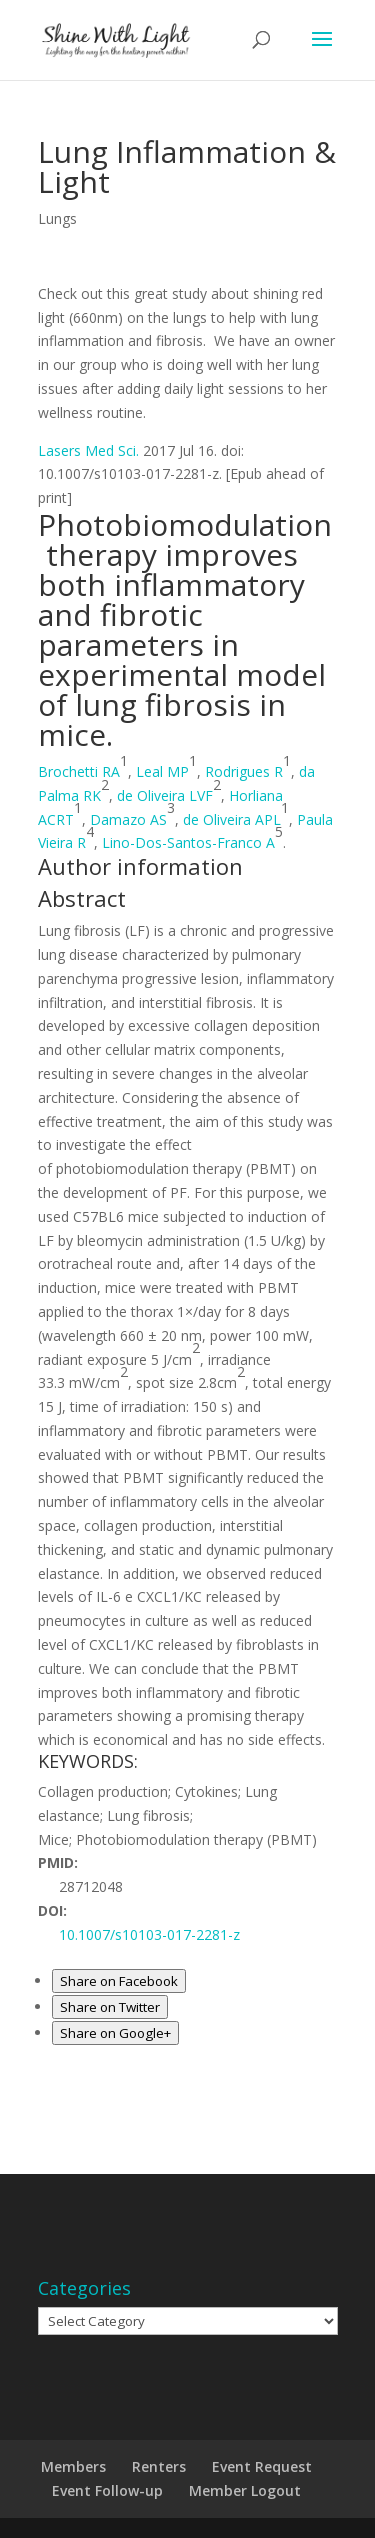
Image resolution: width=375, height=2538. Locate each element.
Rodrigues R (244, 771)
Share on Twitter (110, 2007)
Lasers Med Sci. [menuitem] (88, 450)
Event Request (262, 2466)
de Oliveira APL (232, 819)
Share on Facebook (119, 1981)
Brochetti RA (79, 771)
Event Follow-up (107, 2490)
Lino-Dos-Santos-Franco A (188, 842)
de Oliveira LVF (165, 795)
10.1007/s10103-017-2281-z (149, 1934)
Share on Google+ (115, 2033)
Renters (159, 2466)
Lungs (57, 218)
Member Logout (245, 2490)
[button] (140, 866)
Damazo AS (128, 819)
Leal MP (162, 771)
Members (73, 2466)
